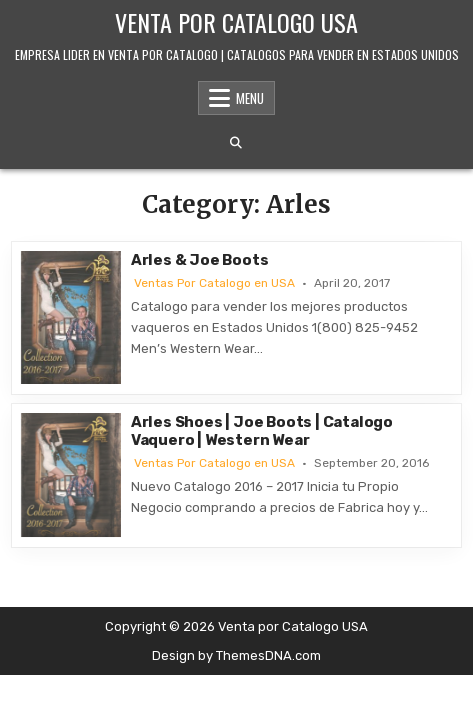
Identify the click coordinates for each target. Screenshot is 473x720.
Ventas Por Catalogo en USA (214, 283)
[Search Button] (236, 143)
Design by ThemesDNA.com (236, 655)
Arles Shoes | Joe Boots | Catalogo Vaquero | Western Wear (262, 431)
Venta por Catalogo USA (236, 22)
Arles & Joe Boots (200, 260)
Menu (250, 98)
